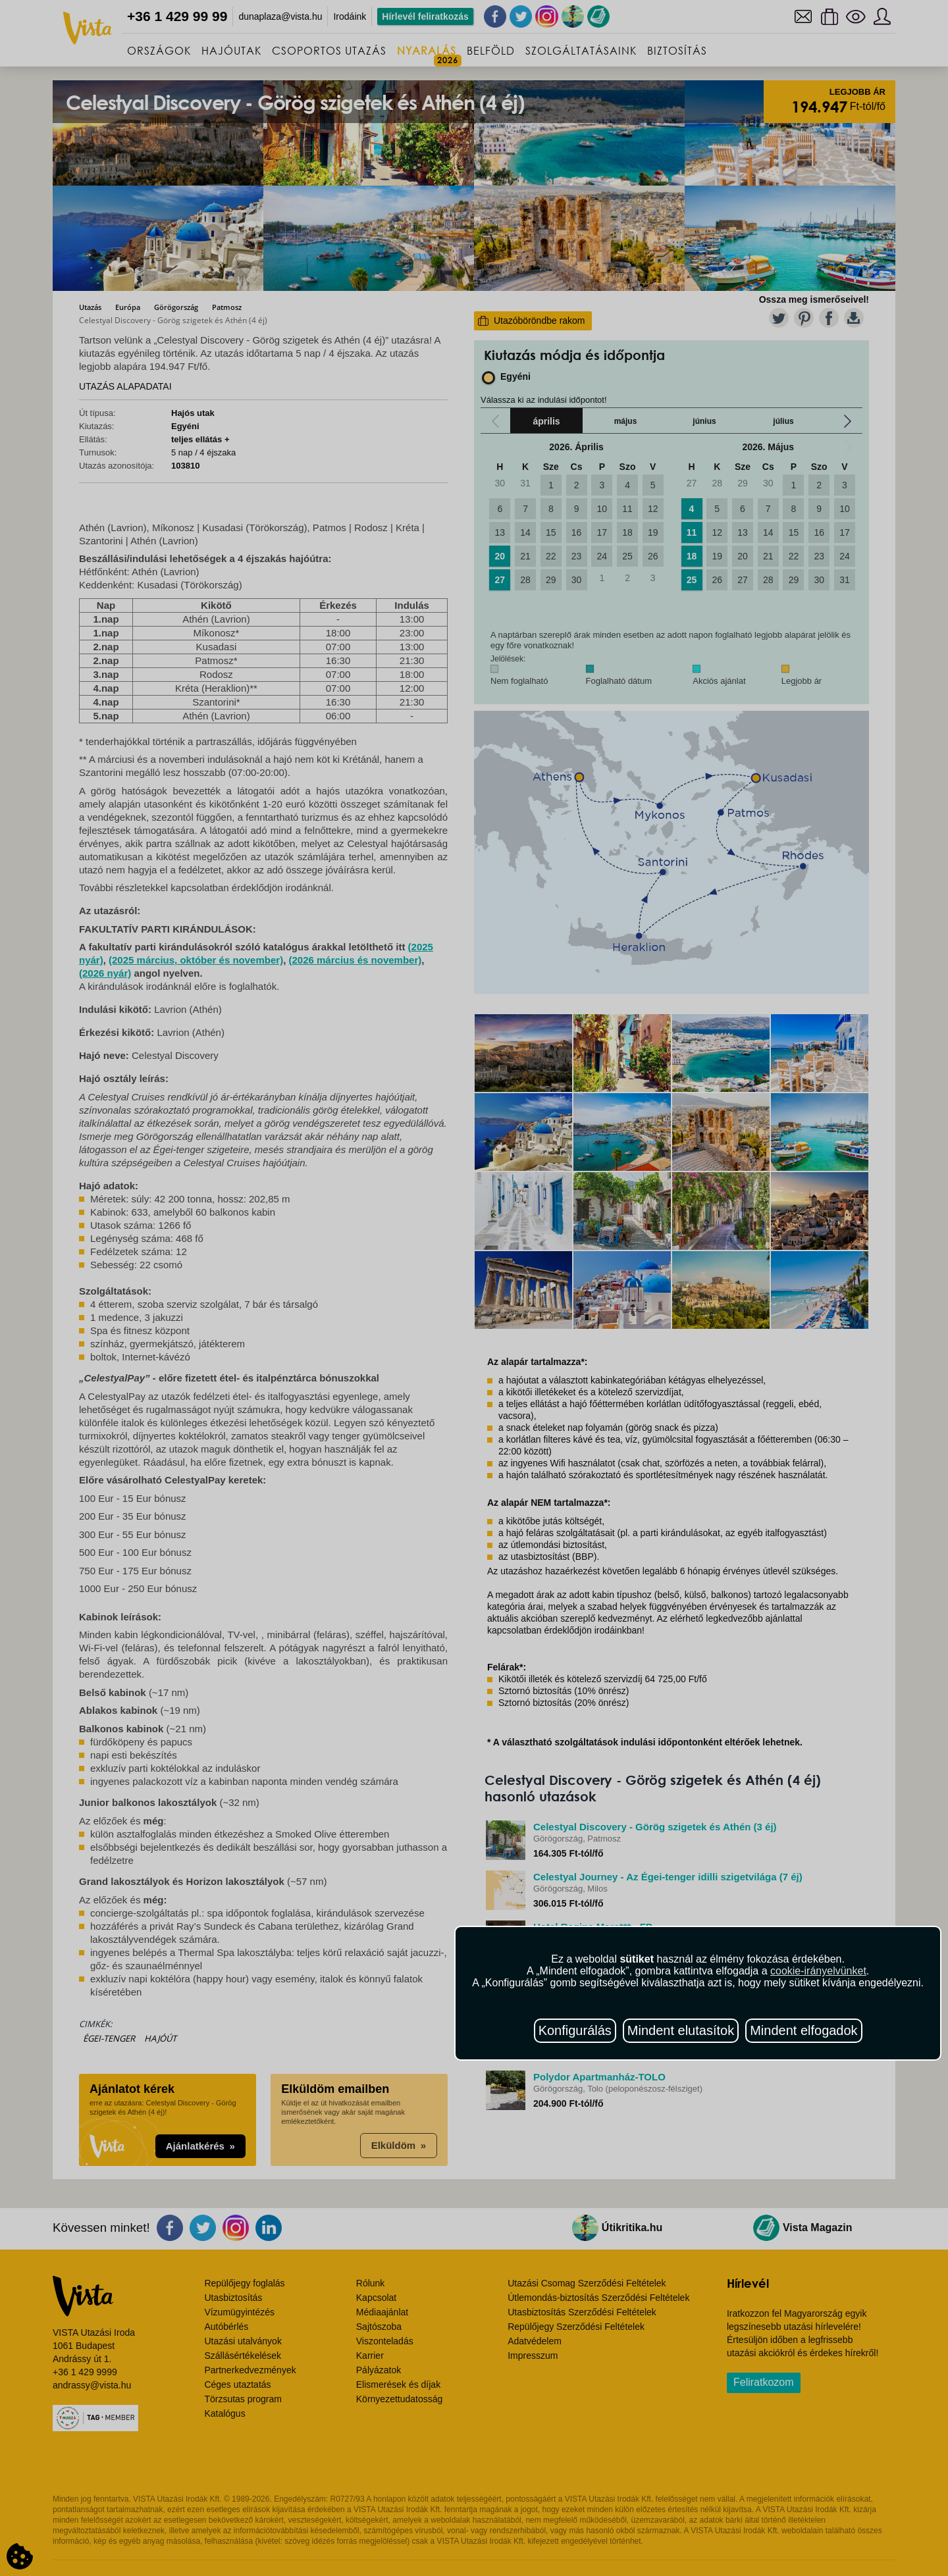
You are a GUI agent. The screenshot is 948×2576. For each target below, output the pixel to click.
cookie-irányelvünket (818, 1970)
